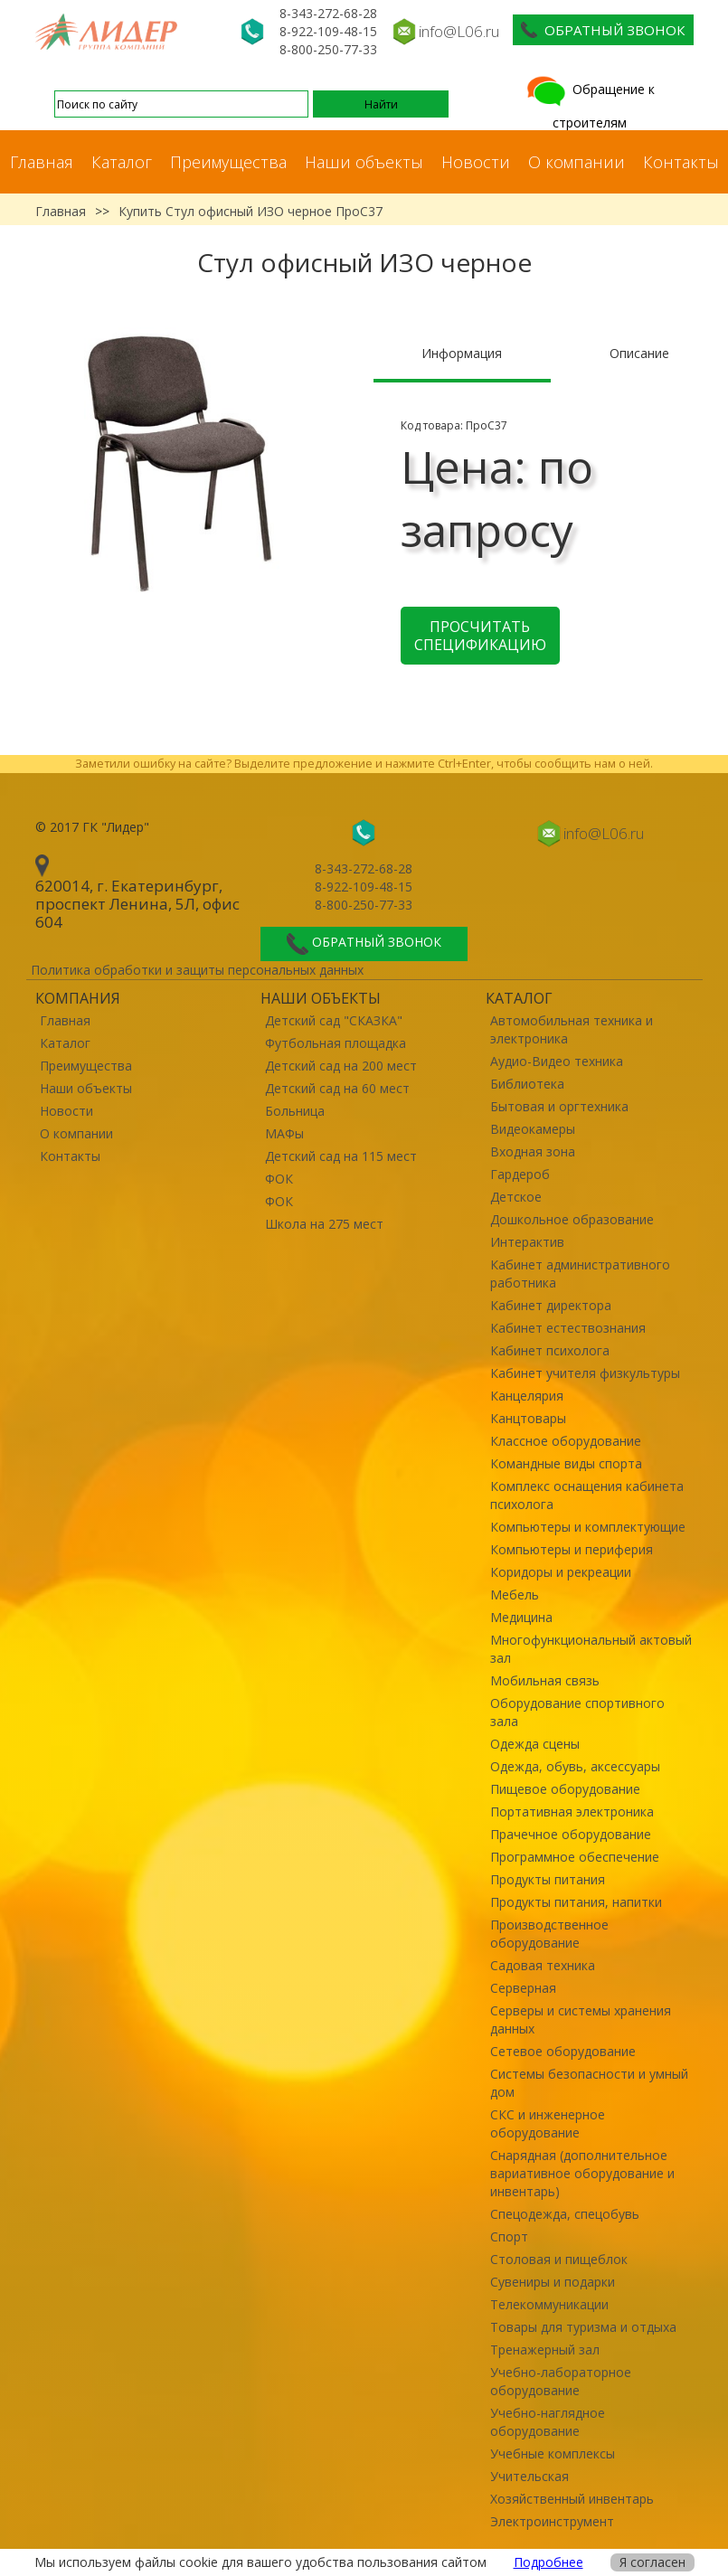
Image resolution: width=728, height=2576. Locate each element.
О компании (576, 162)
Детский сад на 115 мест (341, 1156)
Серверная (523, 1987)
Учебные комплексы (552, 2453)
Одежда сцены (535, 1743)
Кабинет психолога (550, 1350)
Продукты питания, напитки (576, 1902)
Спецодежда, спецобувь (564, 2213)
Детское (516, 1196)
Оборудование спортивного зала (577, 1712)
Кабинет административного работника (580, 1273)
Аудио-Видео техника (556, 1061)
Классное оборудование (565, 1440)
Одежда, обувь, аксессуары (575, 1766)
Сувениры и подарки (552, 2281)
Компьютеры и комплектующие (587, 1526)
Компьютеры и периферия (571, 1549)
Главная (41, 162)
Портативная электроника (572, 1811)
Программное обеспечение (574, 1856)
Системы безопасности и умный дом (589, 2082)
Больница (295, 1110)
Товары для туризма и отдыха (583, 2326)
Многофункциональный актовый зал (591, 1648)
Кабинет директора (550, 1305)
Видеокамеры (532, 1128)
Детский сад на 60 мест (337, 1088)
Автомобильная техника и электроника (571, 1029)
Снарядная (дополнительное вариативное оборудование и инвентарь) (582, 2173)
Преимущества (228, 162)
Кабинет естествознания (568, 1327)
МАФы (284, 1133)
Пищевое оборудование (565, 1789)
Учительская (529, 2476)
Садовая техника (542, 1965)
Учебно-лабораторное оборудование (560, 2381)
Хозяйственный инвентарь (572, 2498)
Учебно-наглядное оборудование (547, 2421)
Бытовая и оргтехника (559, 1106)
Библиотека (527, 1083)
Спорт (509, 2236)
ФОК (279, 1178)
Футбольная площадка (335, 1043)
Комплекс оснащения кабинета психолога (587, 1495)
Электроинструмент (552, 2521)
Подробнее (548, 2562)
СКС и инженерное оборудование (547, 2123)
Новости (475, 162)
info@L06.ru (459, 31)
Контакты (681, 162)
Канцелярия (526, 1395)
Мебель (514, 1594)
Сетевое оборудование (563, 2051)
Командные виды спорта (566, 1463)
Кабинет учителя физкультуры (585, 1373)
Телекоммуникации (549, 2304)
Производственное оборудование (549, 1933)
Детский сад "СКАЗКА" (333, 1020)
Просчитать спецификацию (480, 636)
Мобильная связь (545, 1680)
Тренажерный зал (545, 2349)
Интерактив (527, 1241)
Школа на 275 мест (324, 1223)
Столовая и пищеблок (559, 2259)
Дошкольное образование (572, 1219)
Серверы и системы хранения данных (580, 2019)
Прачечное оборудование (570, 1834)
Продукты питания (547, 1879)
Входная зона (532, 1151)
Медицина (521, 1617)
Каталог (121, 162)
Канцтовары (528, 1418)
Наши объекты (364, 162)
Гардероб (520, 1174)
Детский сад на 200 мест (341, 1065)
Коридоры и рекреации (560, 1572)
